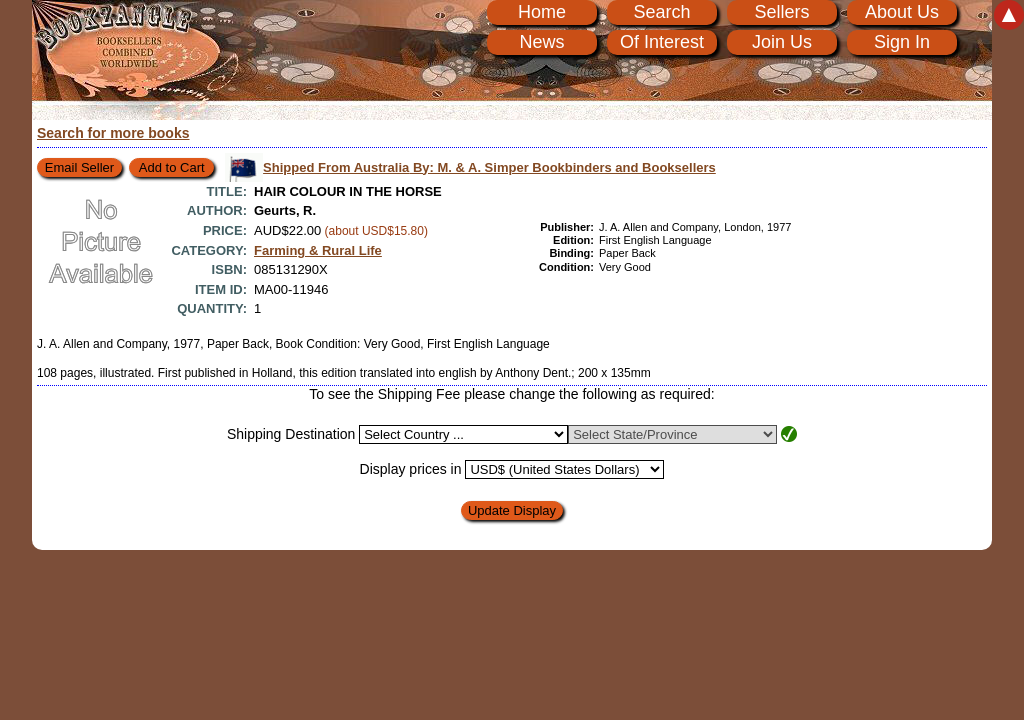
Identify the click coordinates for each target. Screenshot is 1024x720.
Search (661, 12)
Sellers (781, 12)
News (541, 42)
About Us (902, 12)
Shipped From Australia (489, 167)
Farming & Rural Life (318, 250)
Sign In (902, 42)
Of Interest (662, 42)
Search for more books (113, 133)
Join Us (782, 42)
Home (542, 12)
